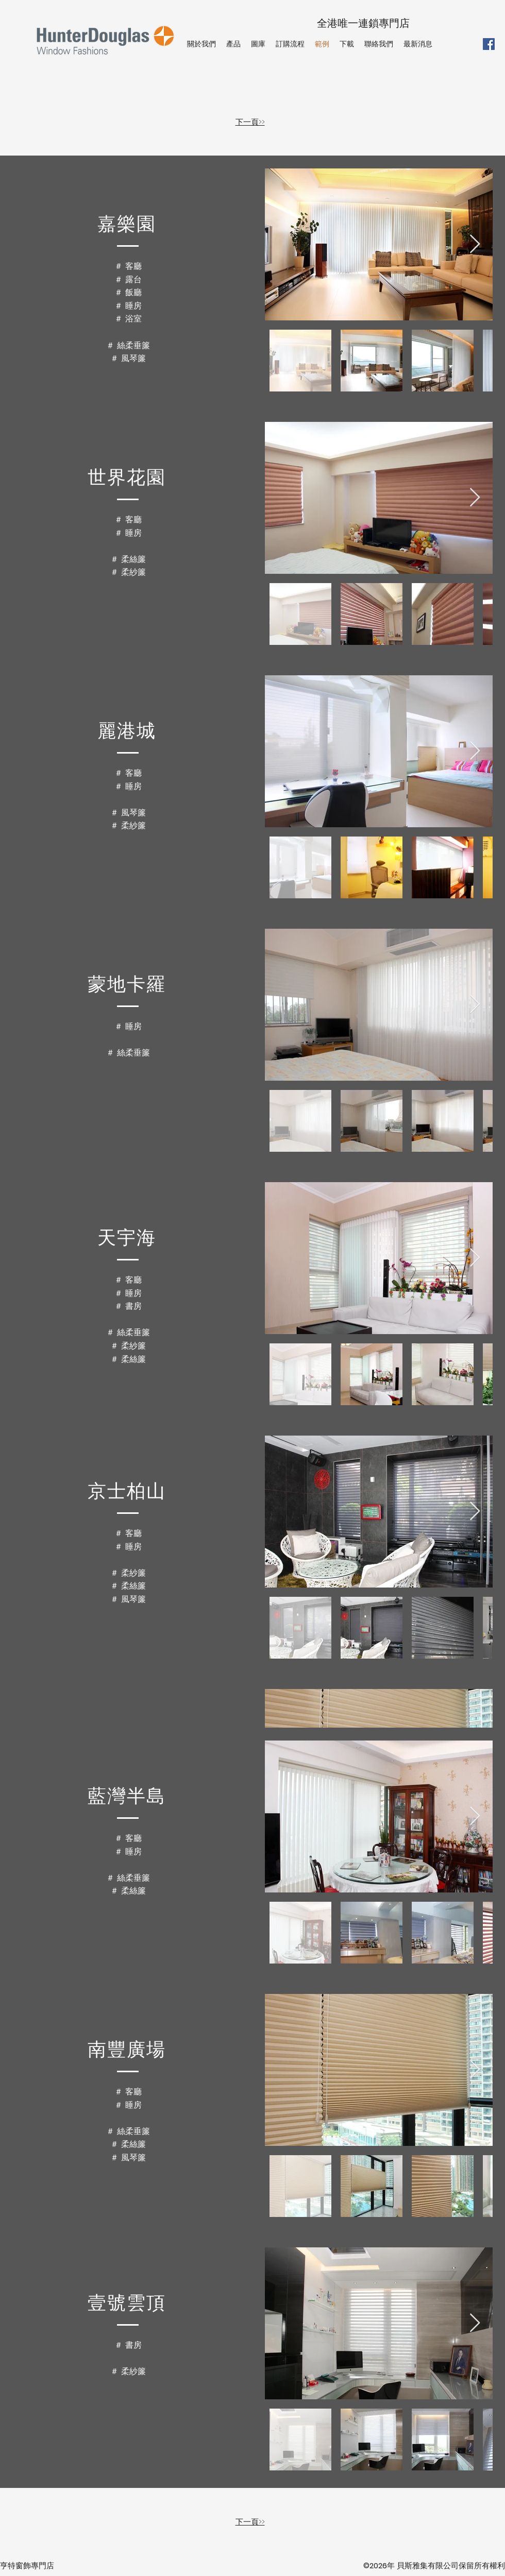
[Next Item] (475, 244)
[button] (233, 44)
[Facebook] (489, 44)
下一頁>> (250, 121)
